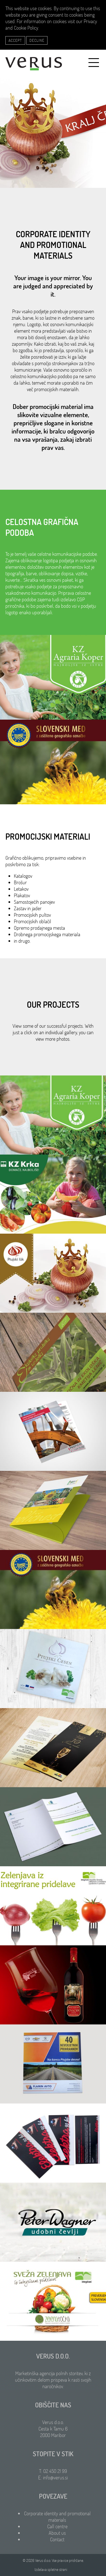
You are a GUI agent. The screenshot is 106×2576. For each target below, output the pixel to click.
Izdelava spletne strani (50, 2569)
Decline (36, 40)
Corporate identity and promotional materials (57, 2516)
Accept (15, 40)
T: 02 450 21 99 (53, 2471)
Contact (57, 2539)
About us (57, 2533)
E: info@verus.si (53, 2477)
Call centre (57, 2526)
